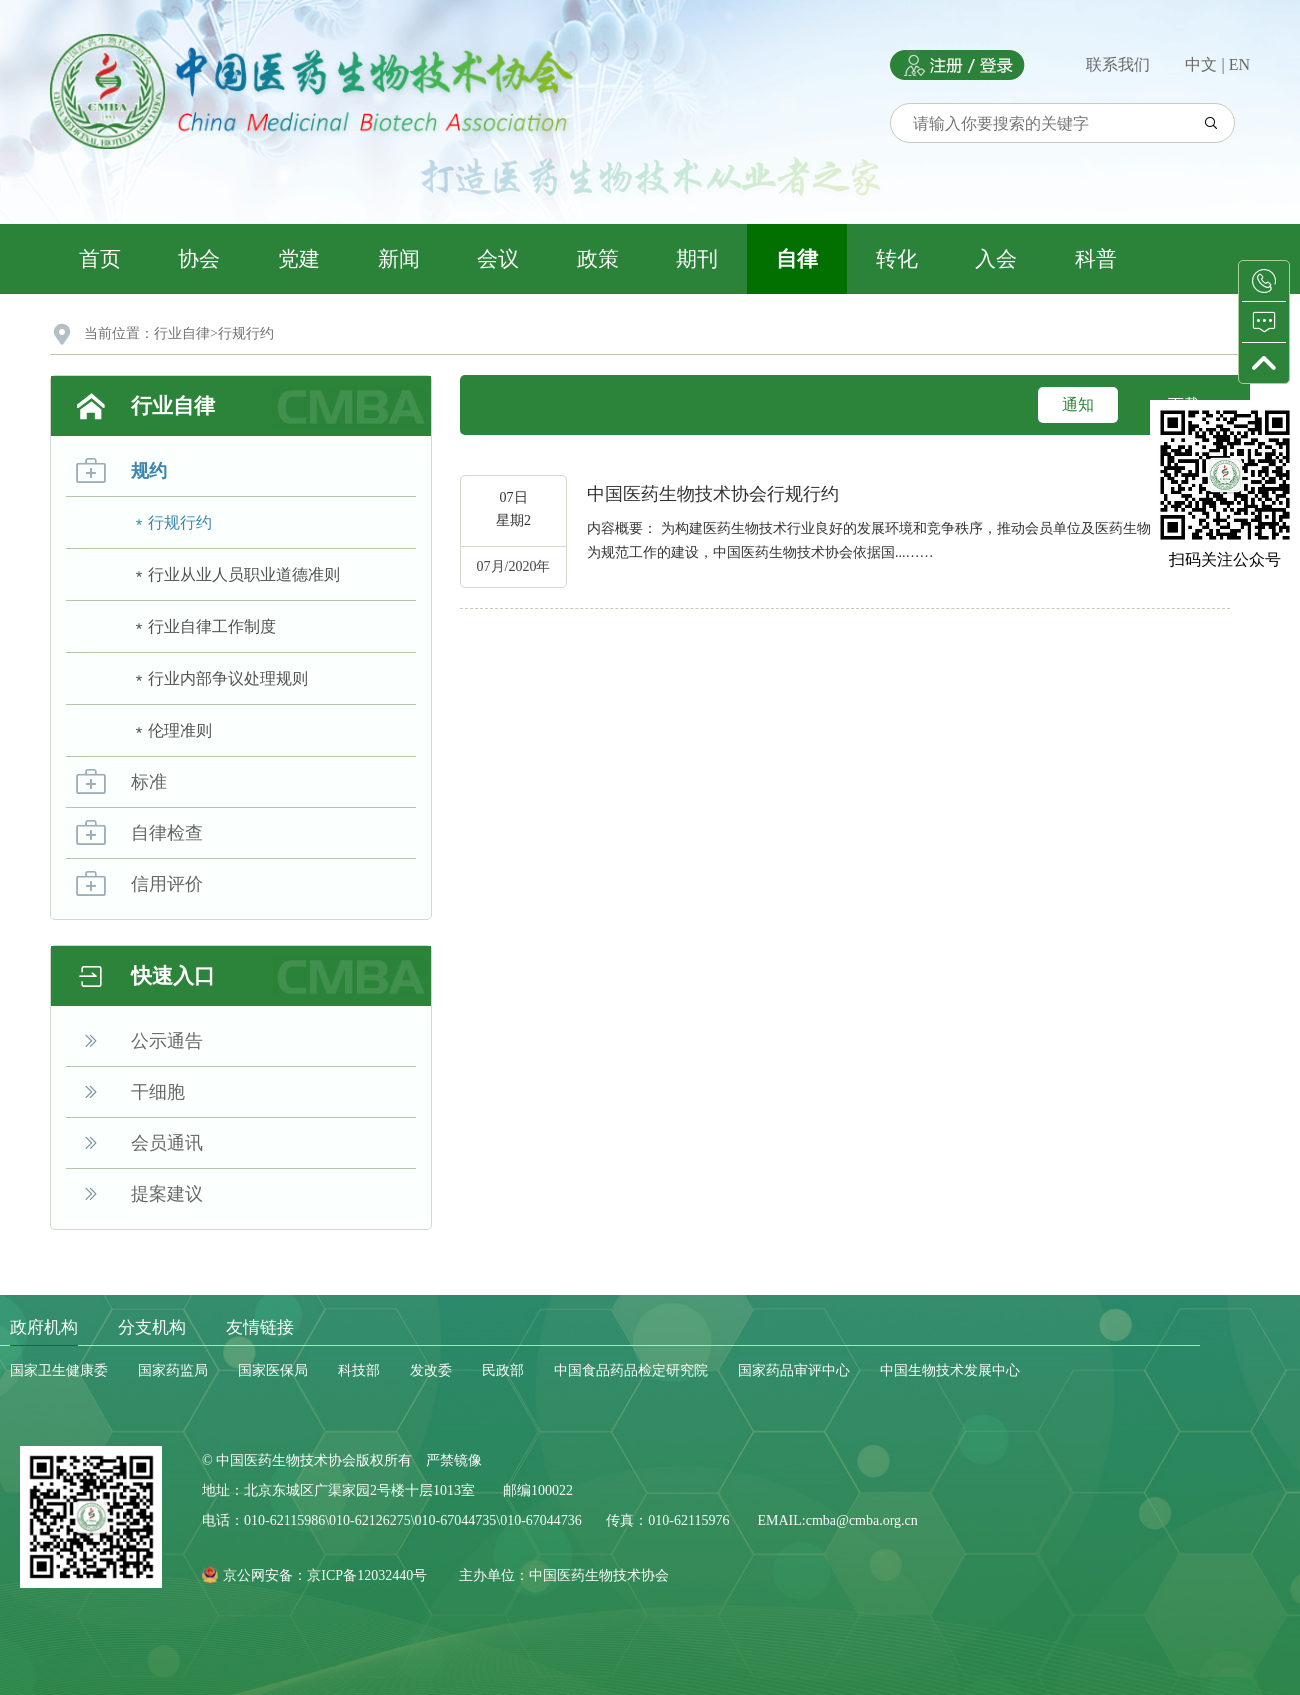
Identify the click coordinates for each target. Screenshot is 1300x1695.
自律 (797, 259)
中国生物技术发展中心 (950, 1370)
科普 (1096, 259)
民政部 (503, 1370)
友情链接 (260, 1327)
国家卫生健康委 (59, 1370)
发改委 (431, 1370)
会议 (498, 259)
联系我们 (1118, 64)
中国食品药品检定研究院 (631, 1370)
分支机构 (152, 1327)
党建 (299, 259)
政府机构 (44, 1327)
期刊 (697, 259)
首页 (100, 259)
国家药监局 (173, 1370)
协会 (199, 259)
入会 (996, 259)
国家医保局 (273, 1370)
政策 (598, 259)
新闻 (399, 259)
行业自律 (182, 333)
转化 (897, 259)
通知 (1078, 404)
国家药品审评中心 (794, 1370)
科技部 (359, 1370)
